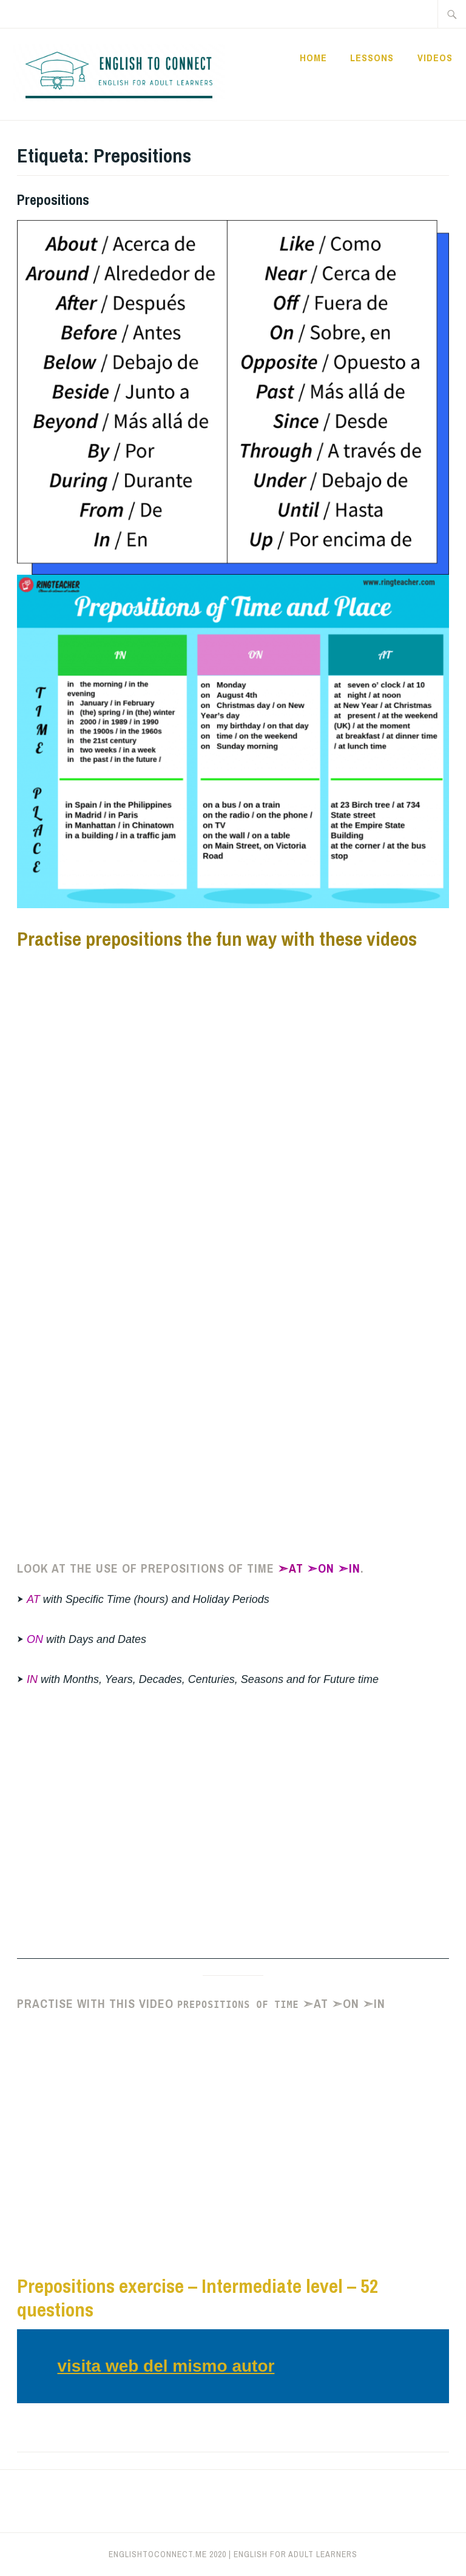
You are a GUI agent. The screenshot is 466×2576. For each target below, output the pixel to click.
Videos (435, 57)
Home (313, 57)
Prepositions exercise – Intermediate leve (177, 2286)
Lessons (372, 57)
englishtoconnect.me (158, 2554)
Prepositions (53, 199)
